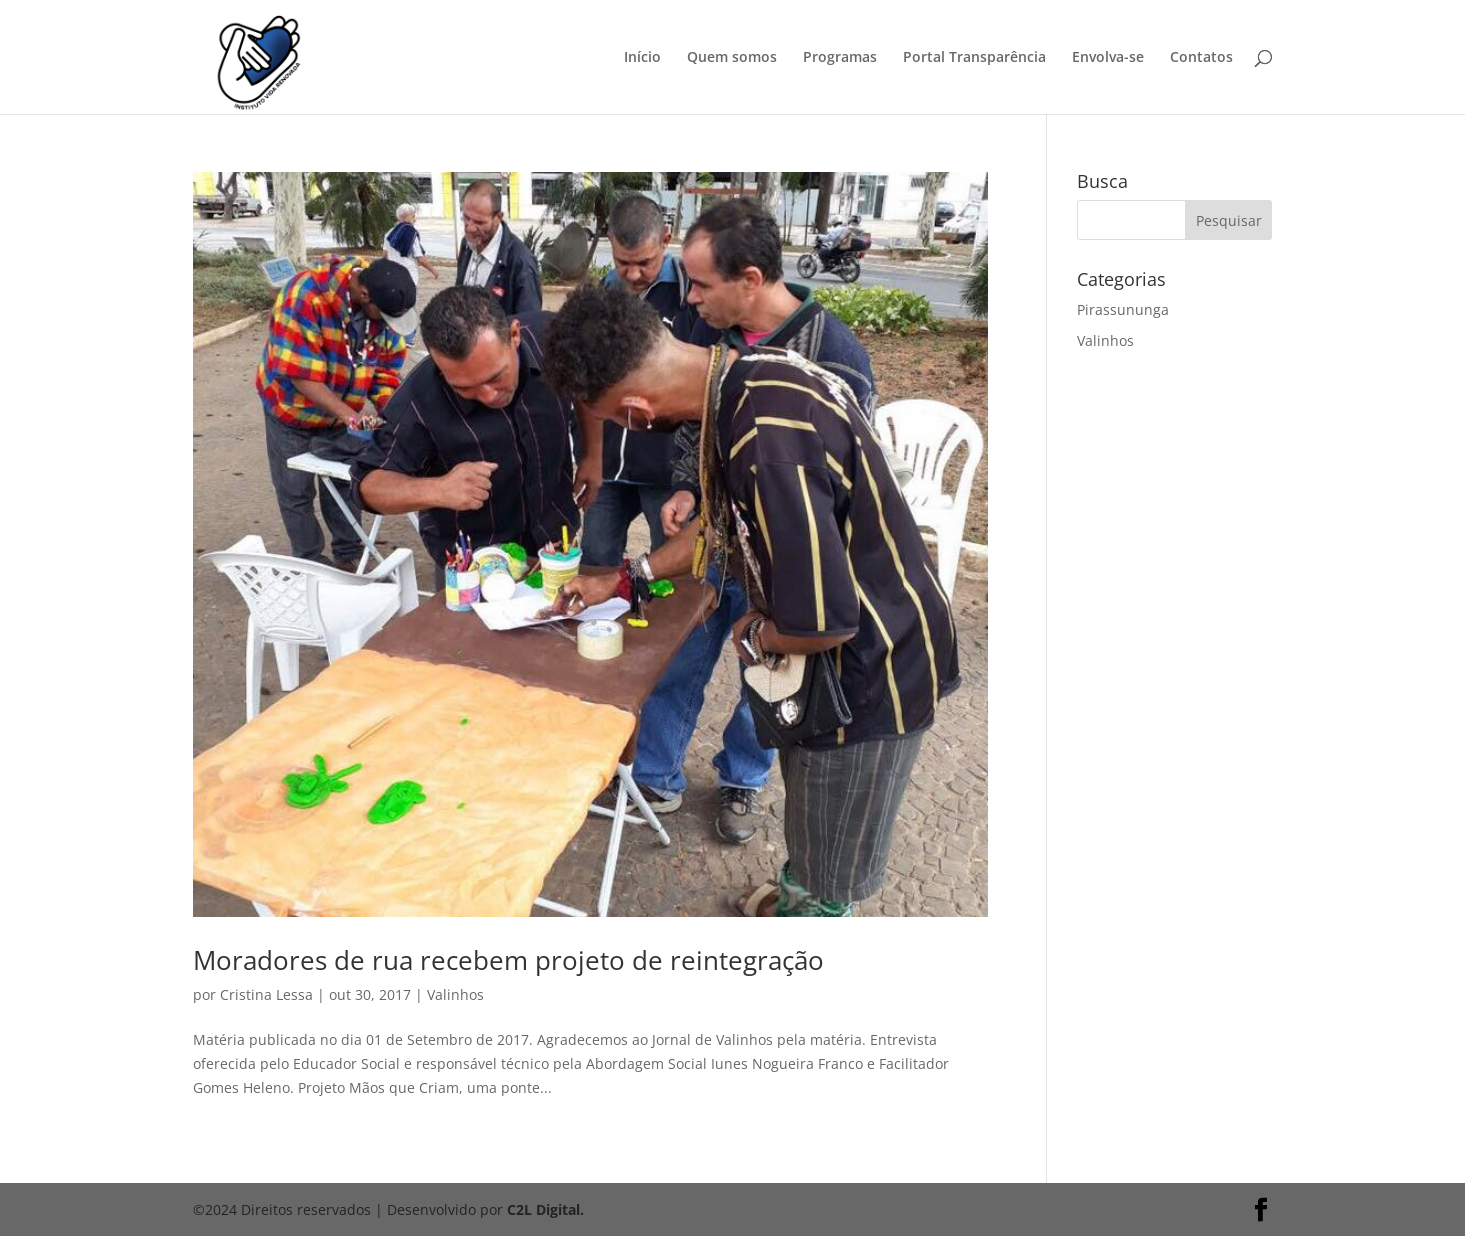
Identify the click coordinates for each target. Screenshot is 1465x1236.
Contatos (1201, 58)
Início (642, 58)
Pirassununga (1123, 309)
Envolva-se (1108, 58)
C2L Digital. (545, 1209)
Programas (840, 58)
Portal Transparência (974, 58)
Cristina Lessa (266, 994)
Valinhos (455, 994)
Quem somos (732, 58)
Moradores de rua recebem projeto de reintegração (508, 960)
